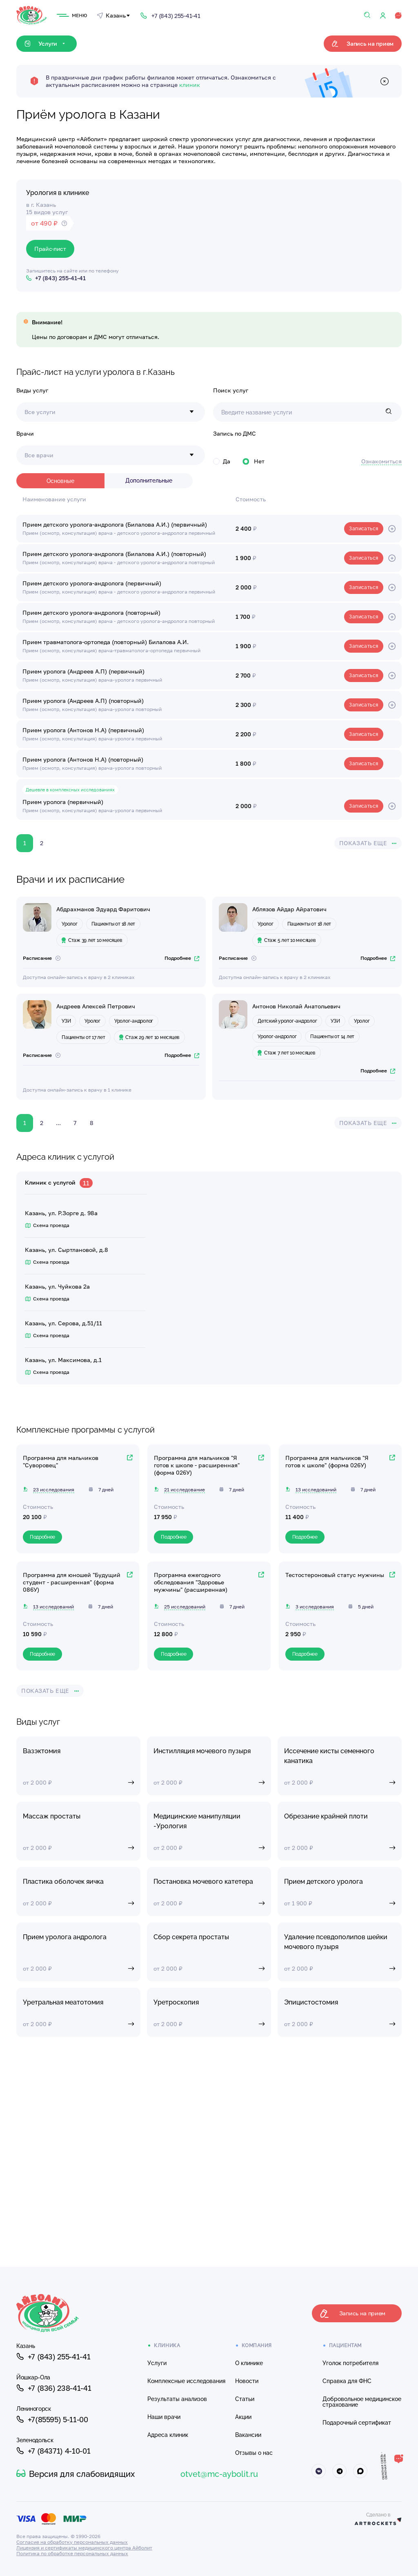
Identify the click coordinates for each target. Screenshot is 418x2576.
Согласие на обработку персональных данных (72, 2542)
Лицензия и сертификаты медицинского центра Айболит (84, 2548)
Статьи (244, 2399)
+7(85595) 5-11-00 (52, 2419)
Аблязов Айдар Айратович (289, 909)
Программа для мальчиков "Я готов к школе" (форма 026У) (327, 1461)
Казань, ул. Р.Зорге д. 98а (61, 1212)
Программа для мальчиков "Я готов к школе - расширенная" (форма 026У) (197, 1465)
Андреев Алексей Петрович (95, 1006)
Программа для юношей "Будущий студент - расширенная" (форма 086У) (71, 1582)
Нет (253, 461)
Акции (243, 2417)
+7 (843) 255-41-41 (53, 2356)
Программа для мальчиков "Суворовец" (60, 1461)
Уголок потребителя (350, 2363)
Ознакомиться (381, 461)
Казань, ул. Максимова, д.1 (63, 1359)
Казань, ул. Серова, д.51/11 (63, 1323)
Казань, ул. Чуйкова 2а (57, 1286)
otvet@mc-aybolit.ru (219, 2474)
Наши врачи (163, 2417)
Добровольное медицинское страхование (361, 2402)
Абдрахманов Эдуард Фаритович (103, 909)
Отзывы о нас (254, 2453)
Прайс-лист (50, 248)
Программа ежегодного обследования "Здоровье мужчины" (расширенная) (190, 1582)
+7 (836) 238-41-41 (53, 2388)
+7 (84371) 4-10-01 (53, 2450)
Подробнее (182, 958)
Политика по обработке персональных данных (72, 2553)
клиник (189, 84)
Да (221, 461)
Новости (246, 2381)
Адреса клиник (167, 2435)
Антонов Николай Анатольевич (296, 1006)
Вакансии (248, 2435)
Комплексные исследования (186, 2381)
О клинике (249, 2363)
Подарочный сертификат (356, 2422)
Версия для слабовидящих (75, 2474)
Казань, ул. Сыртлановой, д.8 (66, 1249)
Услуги (157, 2363)
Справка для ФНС (346, 2381)
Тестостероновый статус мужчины (334, 1574)
